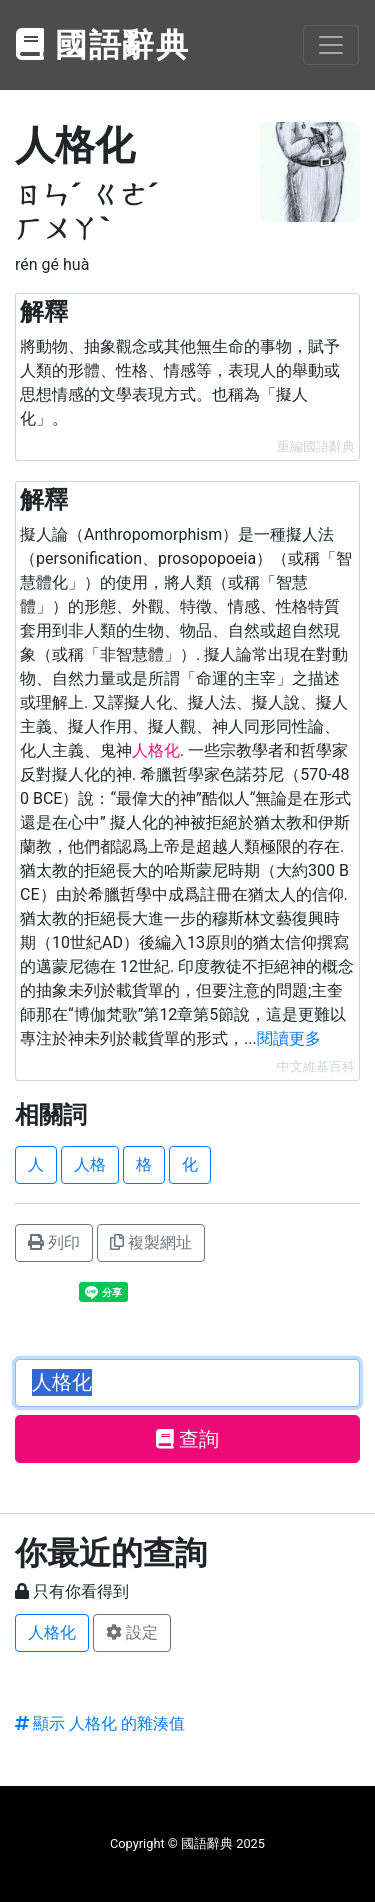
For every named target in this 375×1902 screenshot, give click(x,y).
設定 (132, 1632)
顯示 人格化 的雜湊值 (100, 1723)
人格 (90, 1164)
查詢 (187, 1439)
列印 (54, 1242)
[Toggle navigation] (331, 45)
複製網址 (151, 1242)
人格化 (52, 1632)
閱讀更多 (289, 1038)
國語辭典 (103, 45)
